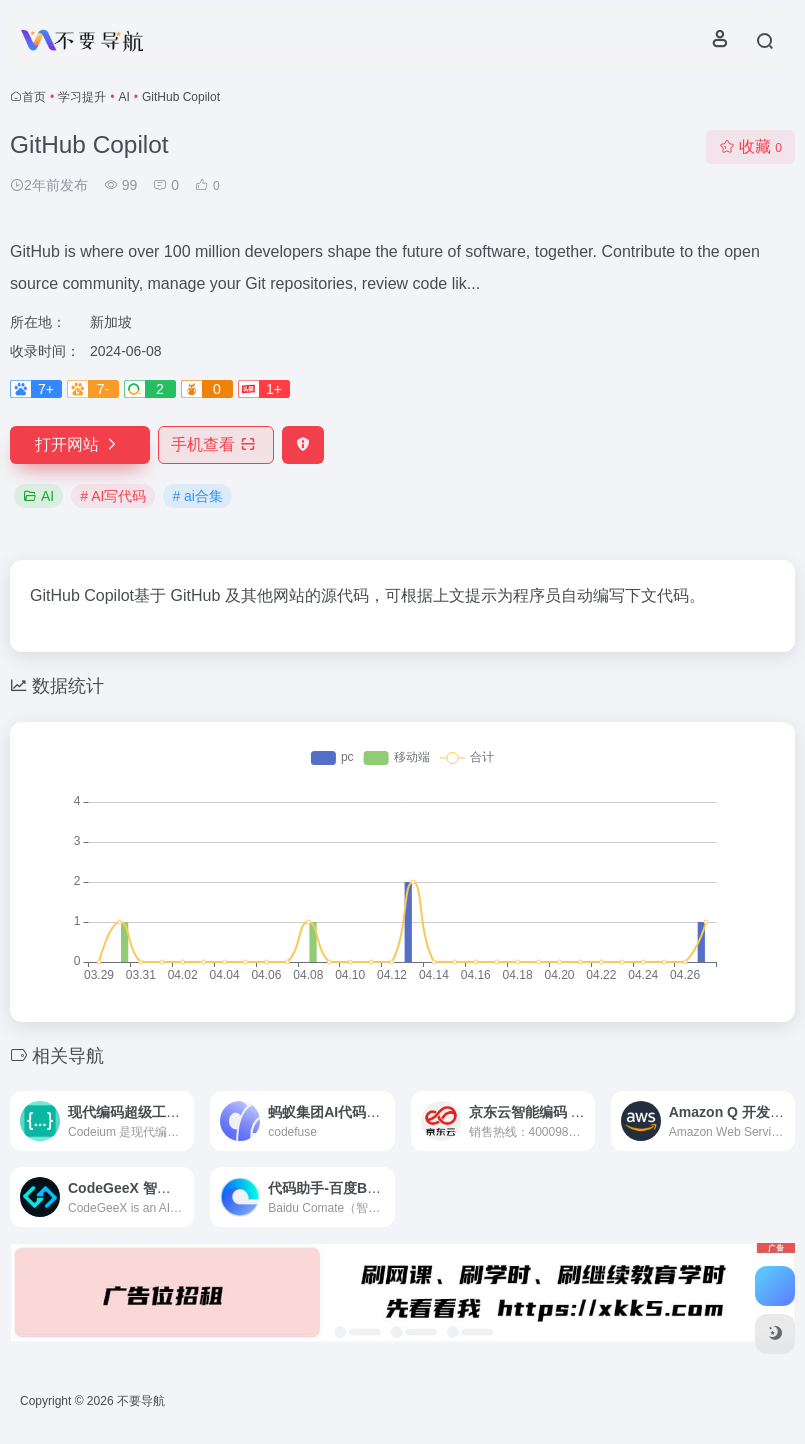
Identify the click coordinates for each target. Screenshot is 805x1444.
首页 (34, 97)
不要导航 (141, 1401)
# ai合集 (197, 496)
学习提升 (82, 97)
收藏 (750, 146)
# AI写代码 (113, 496)
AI (123, 97)
